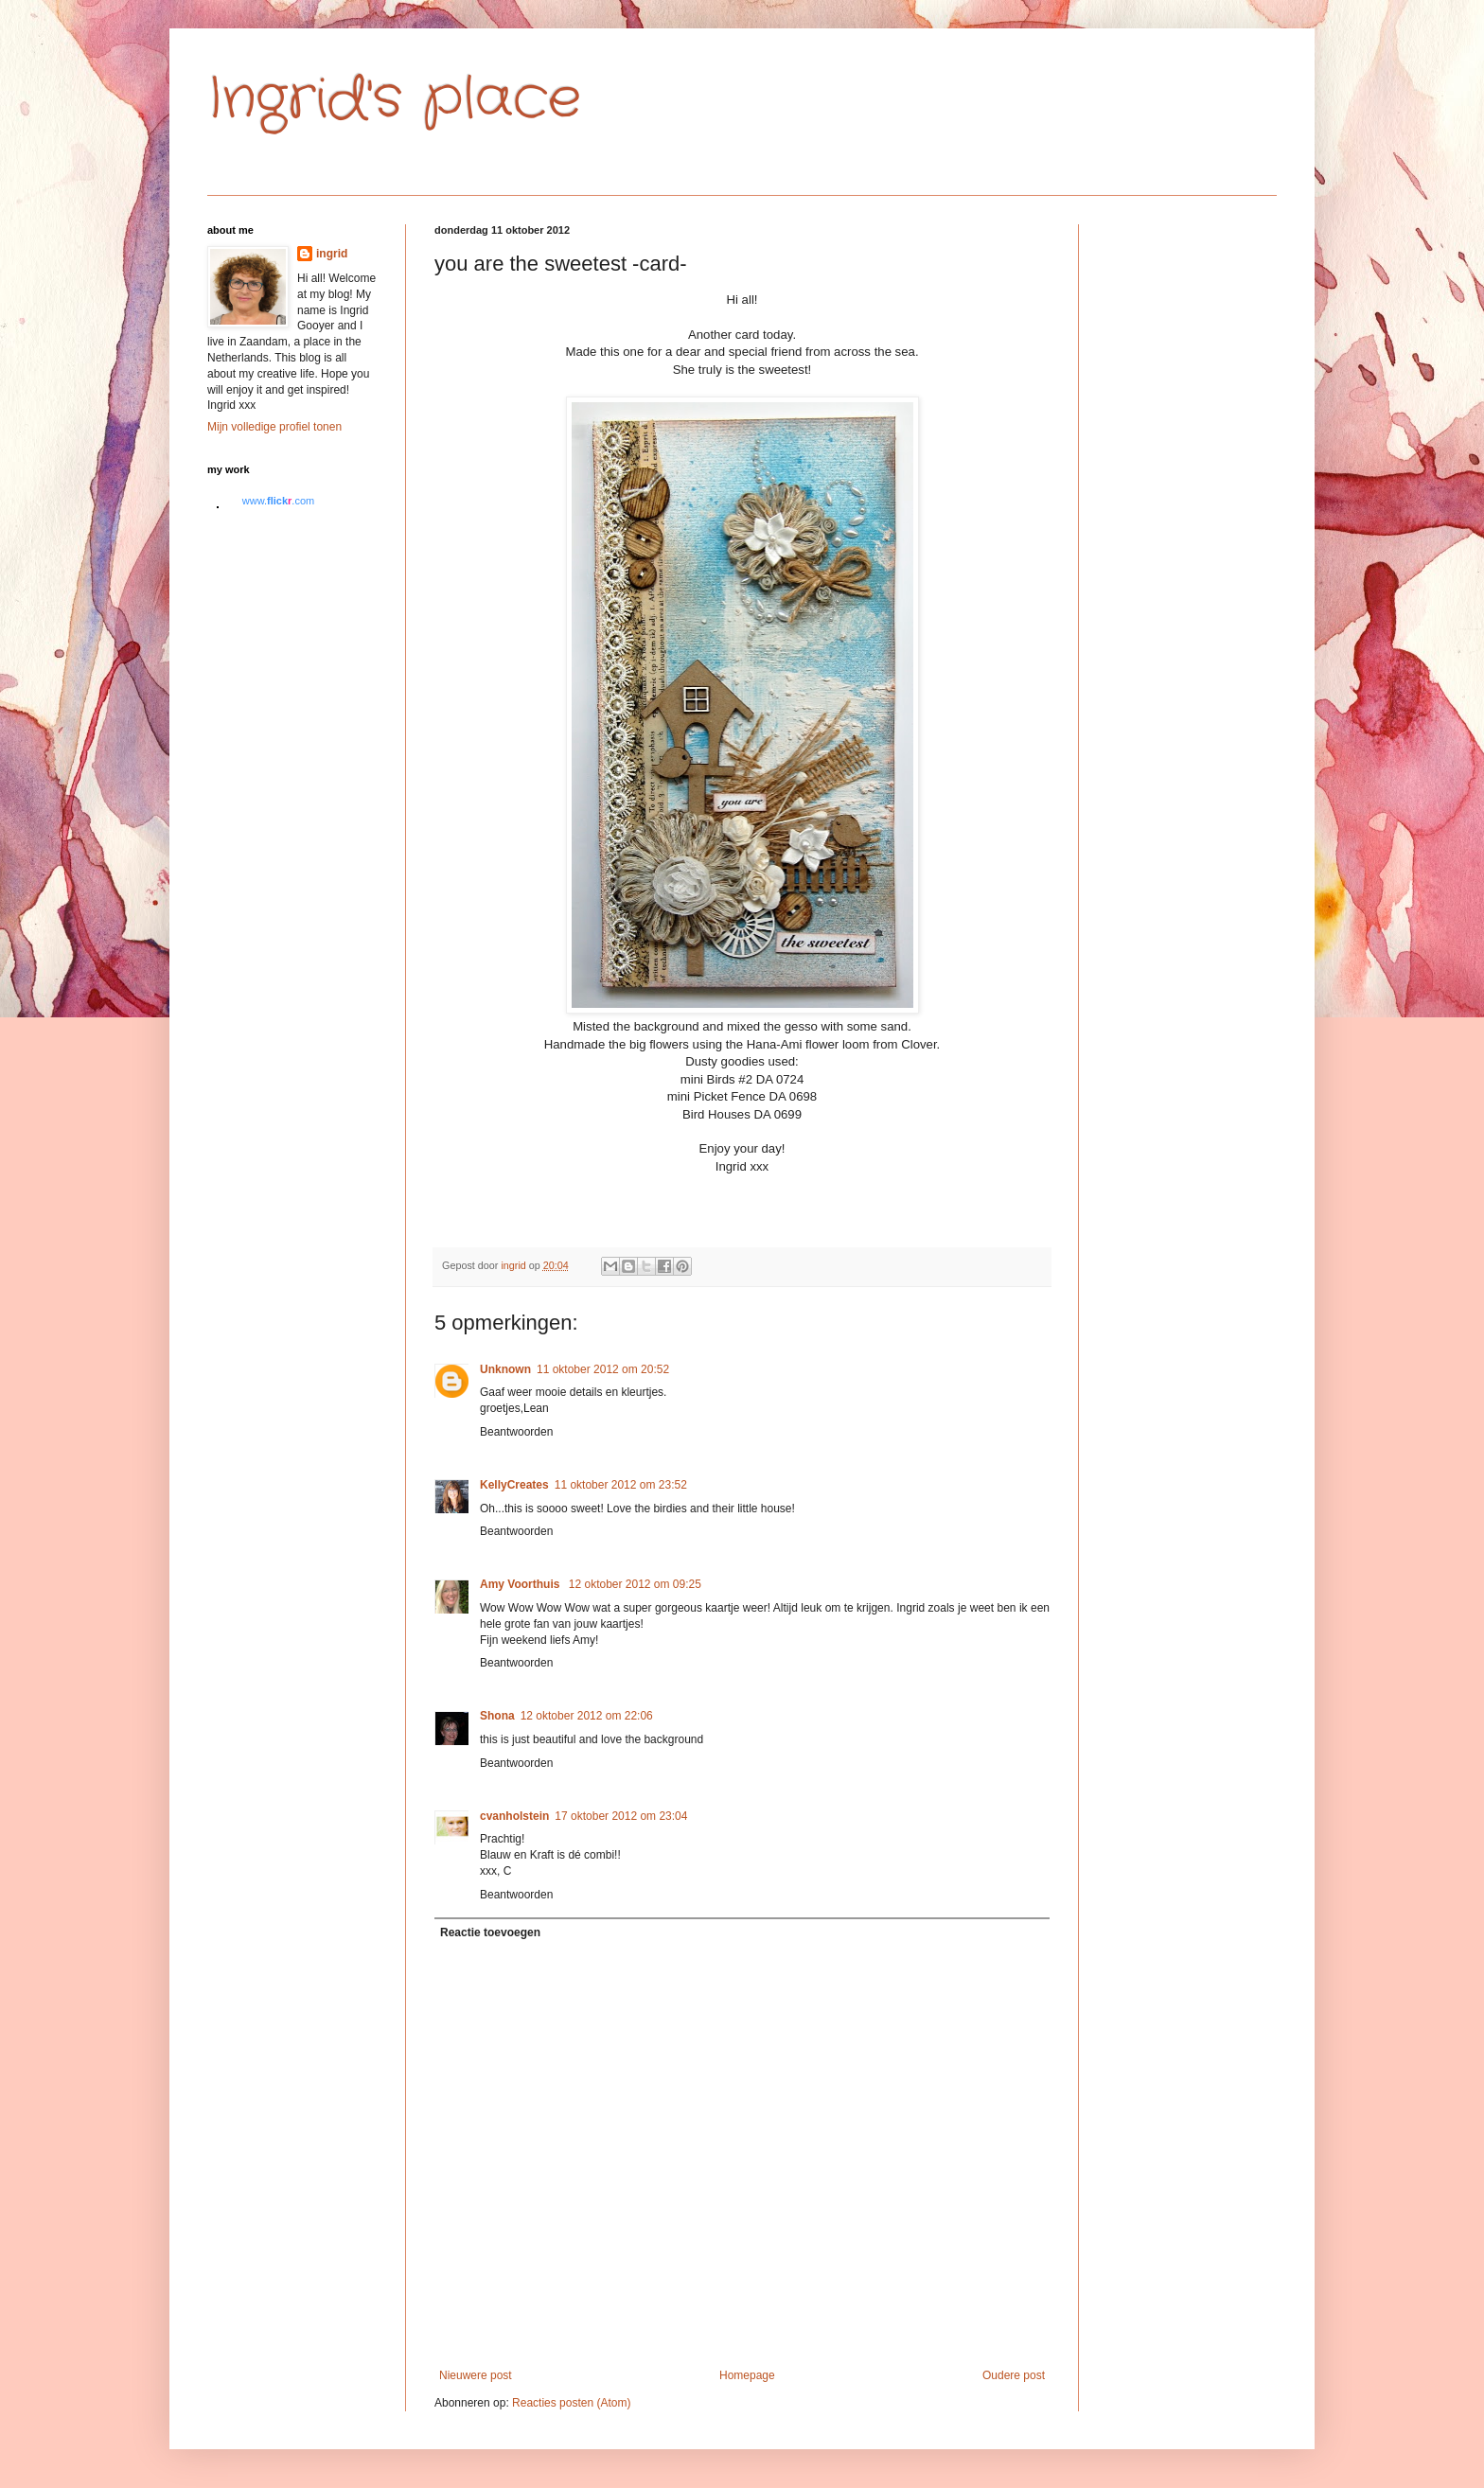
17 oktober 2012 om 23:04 (621, 1816)
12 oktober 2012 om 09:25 (635, 1584)
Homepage (747, 2375)
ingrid (331, 253)
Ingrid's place (394, 99)
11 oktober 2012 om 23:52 (621, 1484)
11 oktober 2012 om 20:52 (603, 1369)
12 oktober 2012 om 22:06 (587, 1715)
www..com (278, 500)
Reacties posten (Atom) (571, 2402)
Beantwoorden (516, 1431)
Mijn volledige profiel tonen (274, 426)
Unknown (505, 1369)
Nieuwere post (475, 2375)
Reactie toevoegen (490, 1932)
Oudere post (1013, 2375)
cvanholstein (514, 1816)
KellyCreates (514, 1484)
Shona (497, 1715)
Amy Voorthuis (521, 1584)
